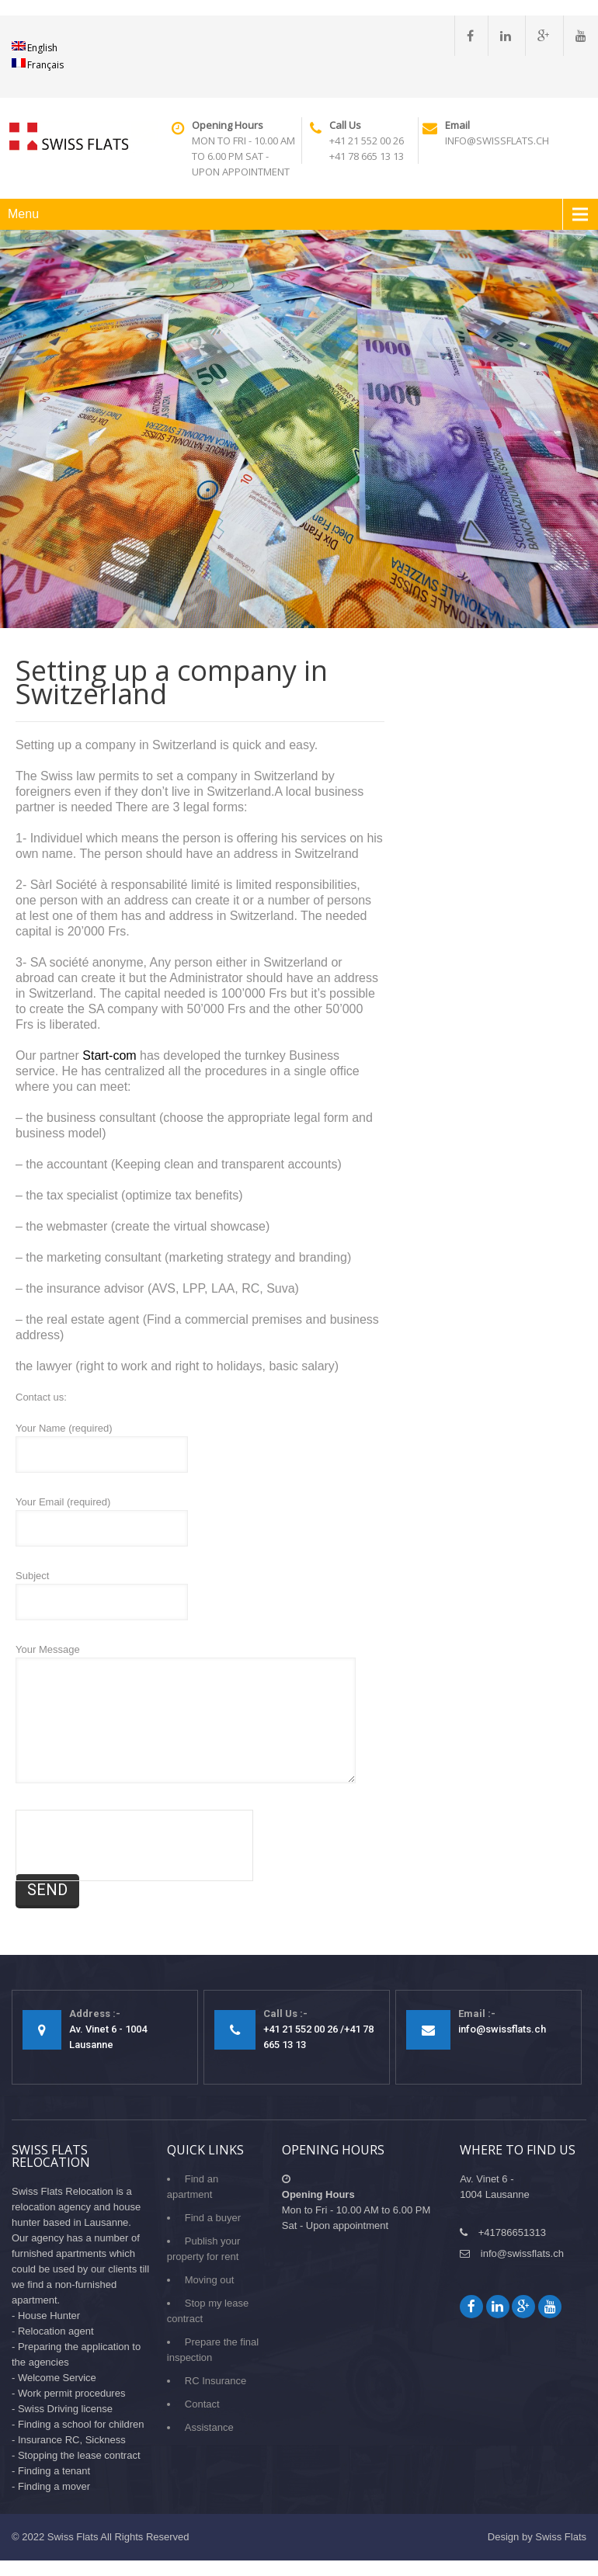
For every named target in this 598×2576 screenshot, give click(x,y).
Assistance (209, 2427)
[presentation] (134, 1845)
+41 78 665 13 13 (366, 156)
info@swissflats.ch (497, 141)
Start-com (109, 1055)
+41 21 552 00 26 (366, 141)
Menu (23, 213)
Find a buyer (213, 2218)
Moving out (210, 2280)
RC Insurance (215, 2381)
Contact (202, 2404)
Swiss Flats (73, 2537)
